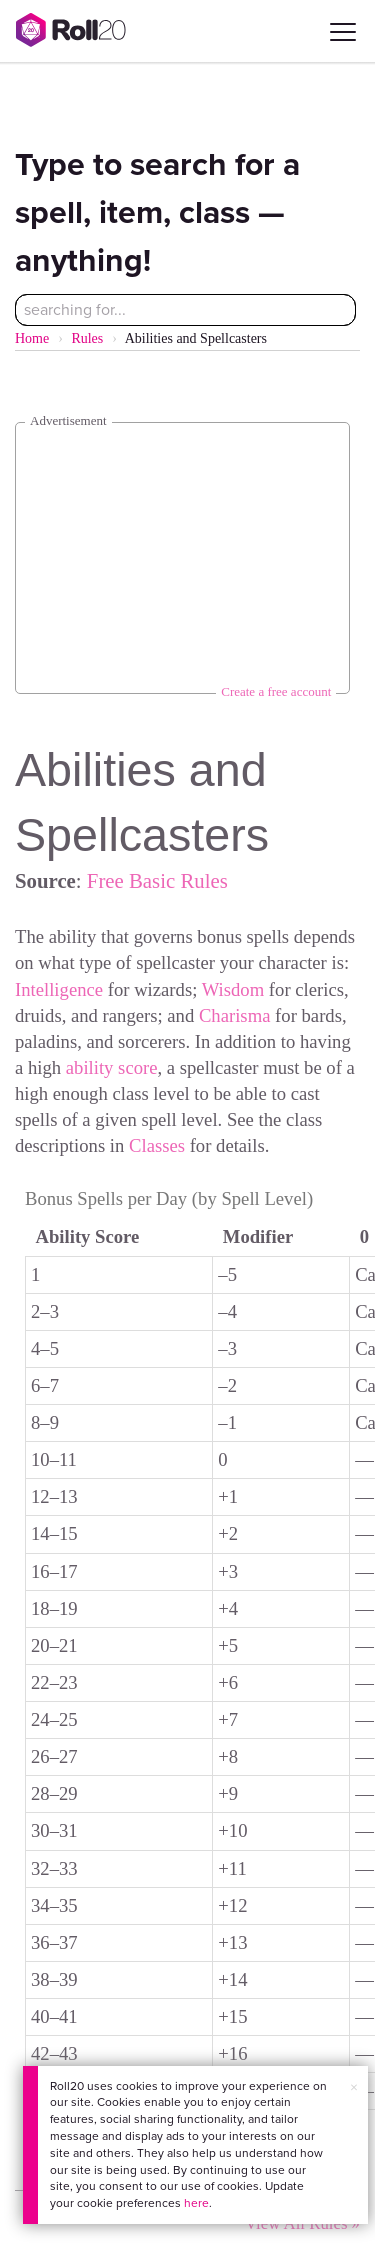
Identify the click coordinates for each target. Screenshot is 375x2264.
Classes (157, 1145)
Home (32, 338)
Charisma (235, 1015)
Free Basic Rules (157, 880)
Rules (87, 338)
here (196, 2203)
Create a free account (276, 691)
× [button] (354, 2087)
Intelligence (59, 989)
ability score (112, 1067)
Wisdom (233, 989)
